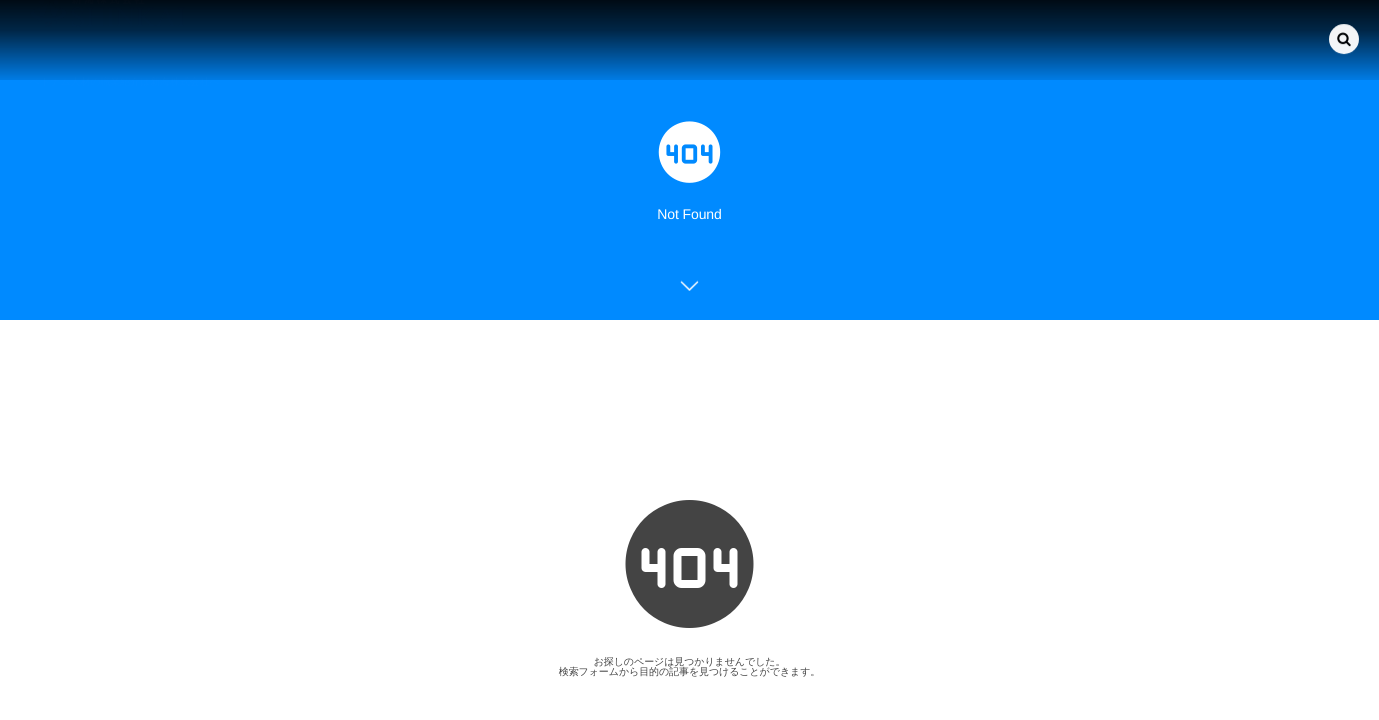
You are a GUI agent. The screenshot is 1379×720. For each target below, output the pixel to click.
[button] (1344, 38)
